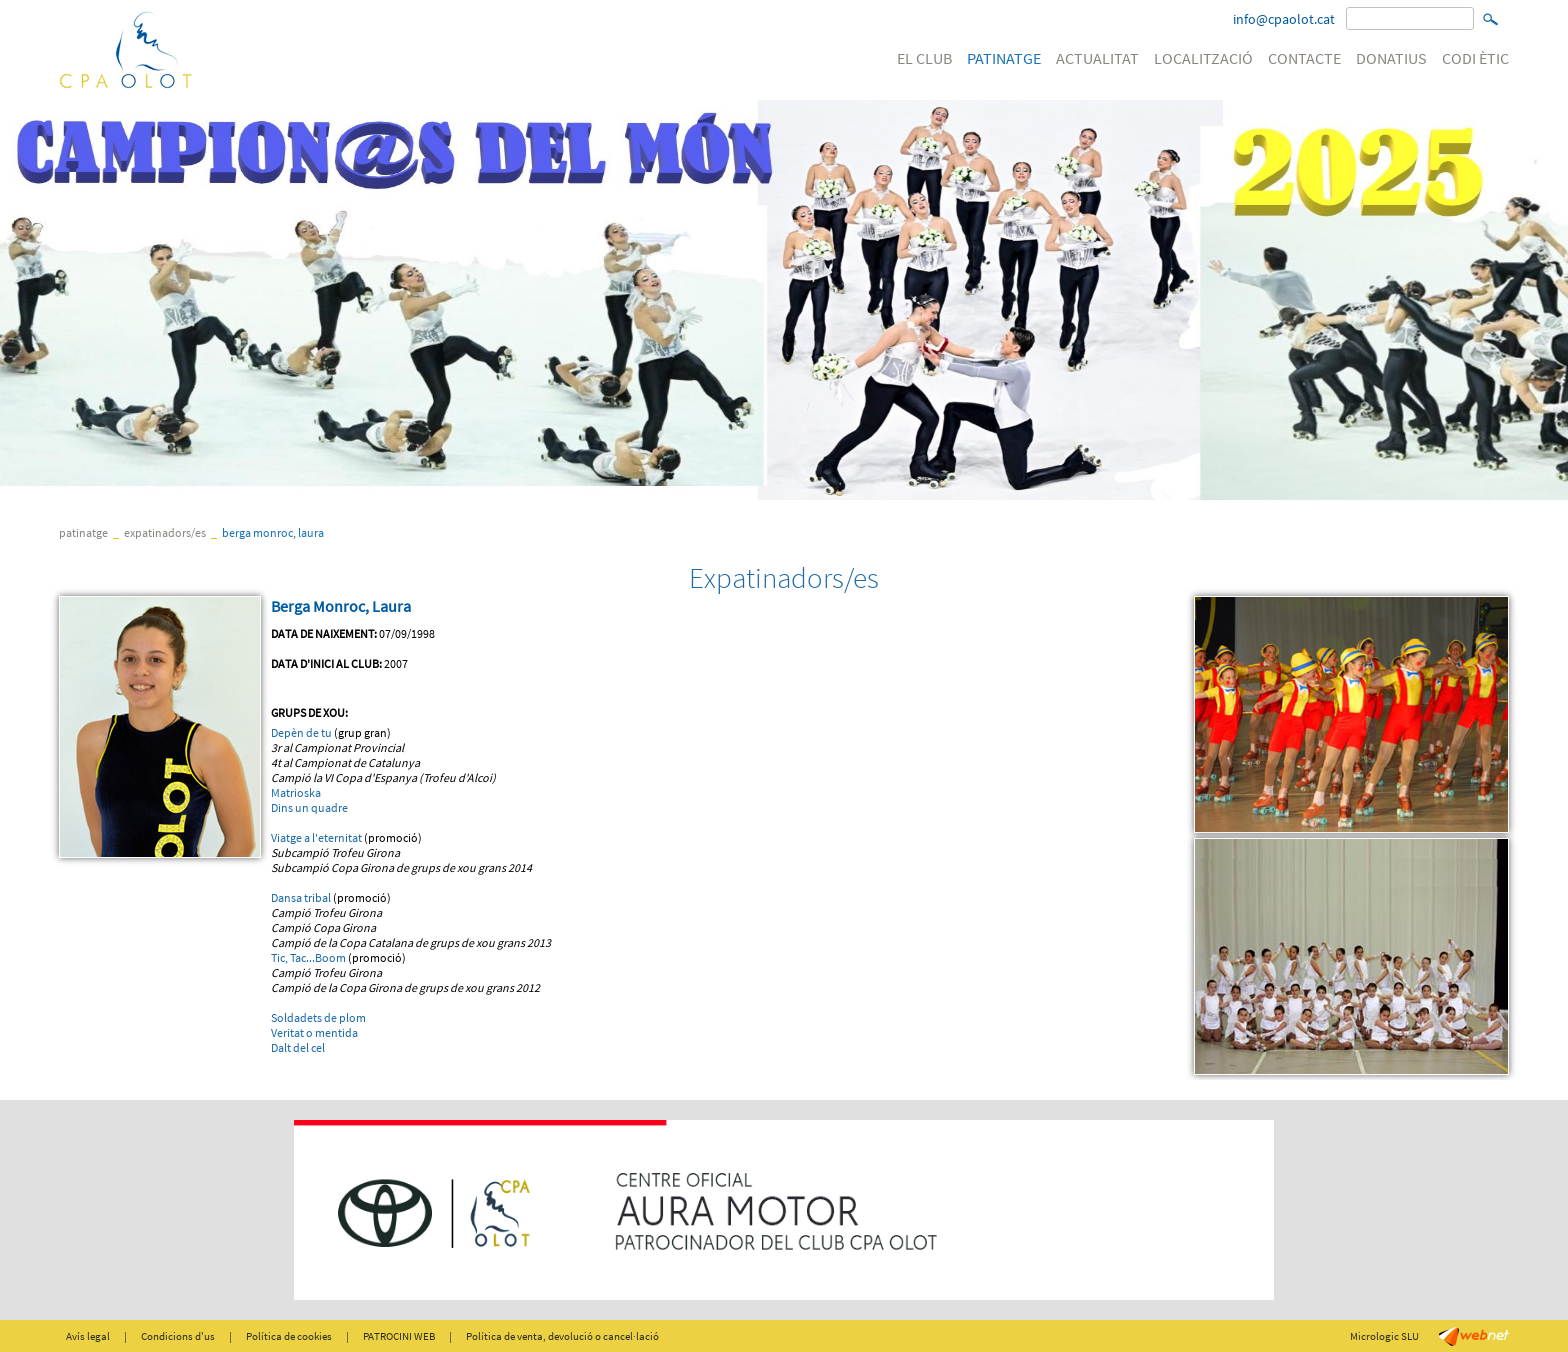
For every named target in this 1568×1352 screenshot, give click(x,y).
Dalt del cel (298, 1047)
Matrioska (296, 792)
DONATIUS (1391, 58)
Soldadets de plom (318, 1017)
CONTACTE (1304, 58)
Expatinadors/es (165, 532)
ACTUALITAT (1097, 58)
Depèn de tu (301, 732)
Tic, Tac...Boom (308, 957)
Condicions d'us (178, 1336)
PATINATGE (1004, 58)
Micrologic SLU (1384, 1336)
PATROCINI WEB (399, 1336)
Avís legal (88, 1336)
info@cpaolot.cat (1284, 19)
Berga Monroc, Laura (273, 532)
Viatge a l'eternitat (316, 837)
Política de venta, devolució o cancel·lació (562, 1336)
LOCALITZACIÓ (1203, 58)
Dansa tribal (301, 897)
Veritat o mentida (314, 1032)
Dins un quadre (309, 807)
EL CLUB (924, 58)
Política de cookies (289, 1336)
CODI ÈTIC (1475, 58)
